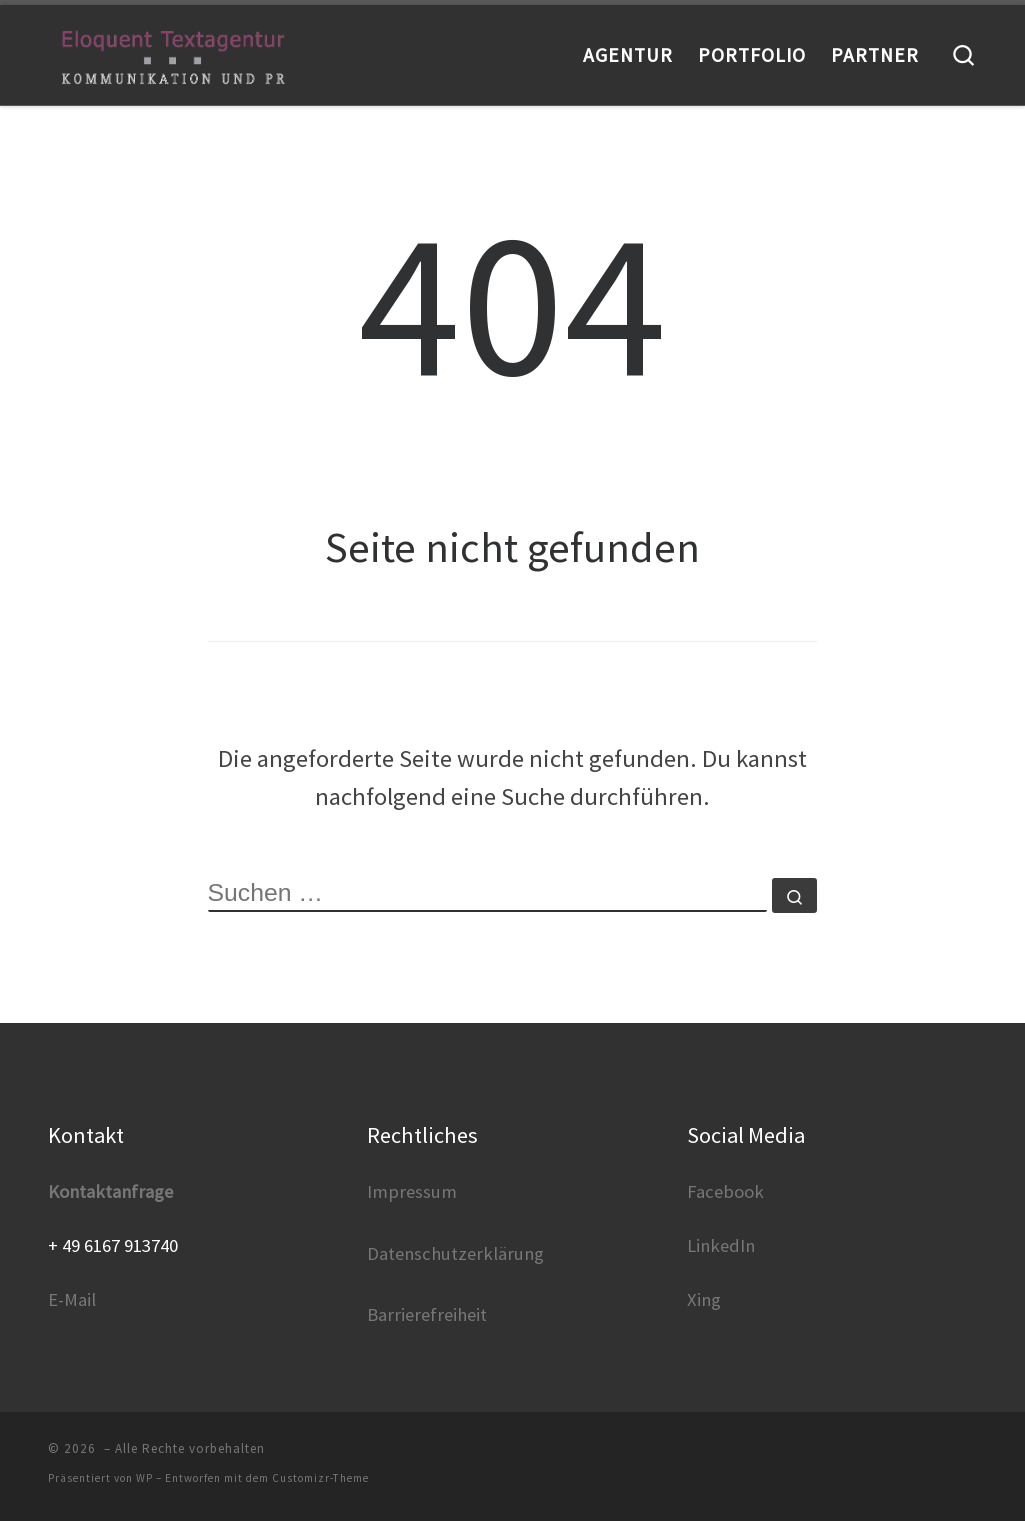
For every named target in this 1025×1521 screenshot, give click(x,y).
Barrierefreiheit (427, 1314)
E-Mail (72, 1299)
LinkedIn (721, 1245)
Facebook (725, 1191)
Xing (704, 1299)
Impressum (412, 1191)
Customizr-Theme (320, 1478)
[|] (173, 54)
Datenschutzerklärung (455, 1253)
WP (144, 1478)
